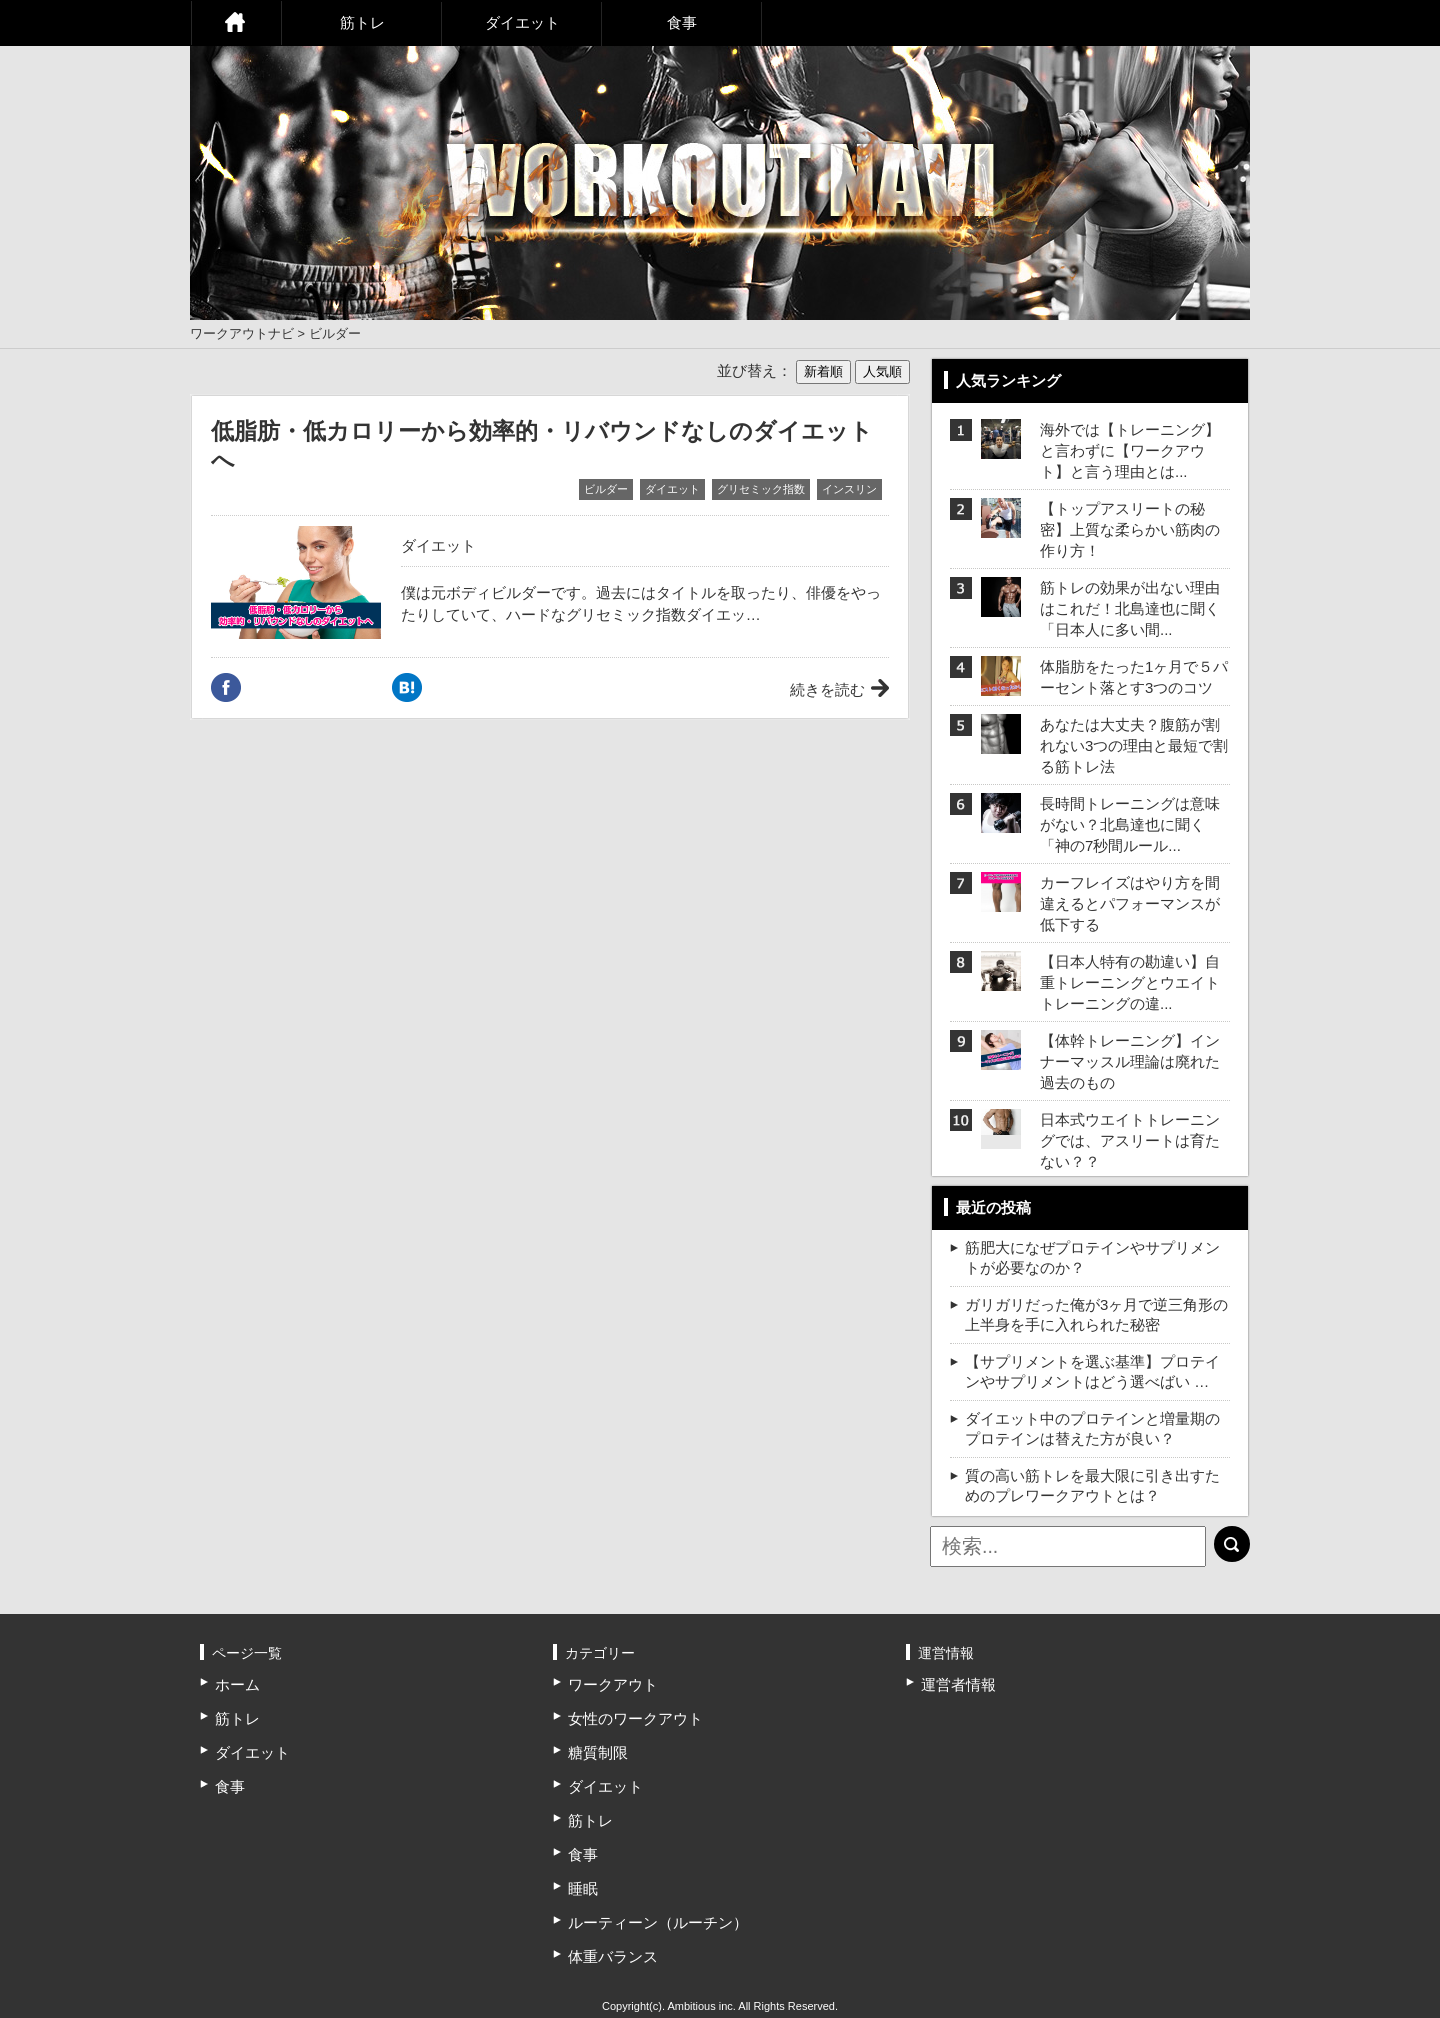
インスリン (849, 489)
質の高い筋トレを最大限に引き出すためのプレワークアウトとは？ (1092, 1485)
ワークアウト (613, 1684)
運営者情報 (958, 1684)
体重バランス (613, 1956)
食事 (682, 22)
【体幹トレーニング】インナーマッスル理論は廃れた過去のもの (1130, 1061)
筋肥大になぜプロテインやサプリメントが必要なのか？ (1092, 1257)
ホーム (236, 23)
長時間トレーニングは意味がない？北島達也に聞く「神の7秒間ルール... (1130, 824)
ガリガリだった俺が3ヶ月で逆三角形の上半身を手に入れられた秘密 (1096, 1314)
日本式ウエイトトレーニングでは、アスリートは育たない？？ (1130, 1140)
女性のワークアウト (635, 1718)
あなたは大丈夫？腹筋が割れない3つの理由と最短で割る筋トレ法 (1134, 745)
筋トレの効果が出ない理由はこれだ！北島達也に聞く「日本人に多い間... (1130, 608)
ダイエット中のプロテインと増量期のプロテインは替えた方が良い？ (1092, 1428)
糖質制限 (598, 1752)
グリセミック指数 (761, 489)
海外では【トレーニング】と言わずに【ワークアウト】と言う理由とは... (1130, 450)
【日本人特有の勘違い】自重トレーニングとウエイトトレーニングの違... (1130, 982)
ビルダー (606, 489)
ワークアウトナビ (242, 333)
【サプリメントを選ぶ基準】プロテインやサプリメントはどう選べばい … (1092, 1371)
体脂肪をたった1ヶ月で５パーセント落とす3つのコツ (1134, 677)
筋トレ (362, 22)
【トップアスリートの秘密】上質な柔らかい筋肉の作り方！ (1130, 529)
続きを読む (827, 689)
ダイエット (522, 22)
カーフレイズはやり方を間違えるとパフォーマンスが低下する (1130, 903)
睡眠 (583, 1888)
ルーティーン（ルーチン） (658, 1922)
